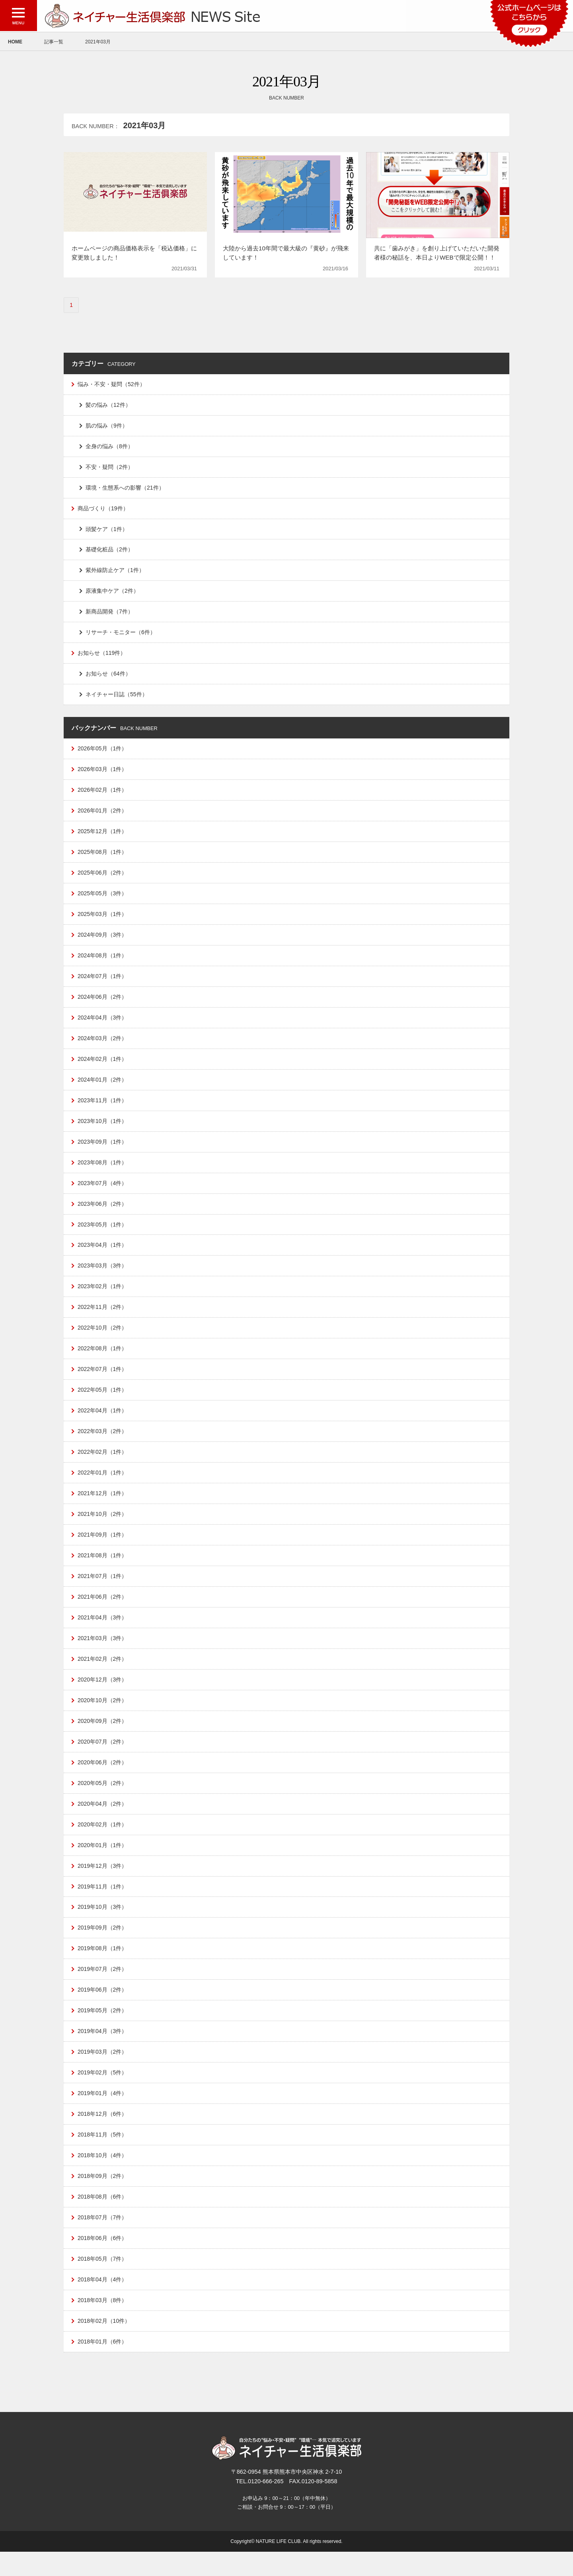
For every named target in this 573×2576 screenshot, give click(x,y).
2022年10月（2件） (103, 1339)
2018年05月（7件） (103, 2281)
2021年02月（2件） (103, 1674)
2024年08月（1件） (103, 962)
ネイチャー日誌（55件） (117, 698)
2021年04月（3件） (103, 1632)
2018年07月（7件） (103, 2239)
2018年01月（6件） (103, 2365)
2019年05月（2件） (103, 2030)
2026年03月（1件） (103, 774)
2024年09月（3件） (103, 941)
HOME (15, 42)
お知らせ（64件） (108, 678)
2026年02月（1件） (103, 795)
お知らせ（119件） (102, 657)
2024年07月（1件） (103, 983)
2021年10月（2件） (103, 1528)
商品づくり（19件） (103, 510)
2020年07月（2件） (103, 1758)
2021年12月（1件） (103, 1507)
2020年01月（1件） (103, 1862)
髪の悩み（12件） (108, 405)
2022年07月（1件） (103, 1381)
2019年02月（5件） (103, 2093)
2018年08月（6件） (103, 2218)
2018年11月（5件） (103, 2155)
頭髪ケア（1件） (107, 531)
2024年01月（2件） (103, 1088)
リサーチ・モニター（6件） (121, 636)
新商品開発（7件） (109, 615)
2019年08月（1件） (103, 1967)
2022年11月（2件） (103, 1318)
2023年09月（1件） (103, 1151)
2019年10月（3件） (103, 1925)
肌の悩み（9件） (107, 426)
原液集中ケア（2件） (112, 594)
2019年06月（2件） (103, 2009)
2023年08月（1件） (103, 1172)
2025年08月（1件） (103, 858)
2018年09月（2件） (103, 2198)
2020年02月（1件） (103, 1842)
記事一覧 (53, 42)
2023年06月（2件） (103, 1214)
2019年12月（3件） (103, 1884)
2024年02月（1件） (103, 1067)
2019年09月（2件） (103, 1946)
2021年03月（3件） (103, 1653)
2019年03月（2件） (103, 2072)
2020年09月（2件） (103, 1737)
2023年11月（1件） (103, 1109)
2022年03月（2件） (103, 1444)
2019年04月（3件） (103, 2051)
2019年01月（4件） (103, 2114)
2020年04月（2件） (103, 1821)
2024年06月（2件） (103, 1004)
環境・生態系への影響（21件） (125, 489)
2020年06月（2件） (103, 1779)
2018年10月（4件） (103, 2177)
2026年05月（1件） (103, 753)
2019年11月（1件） (103, 1904)
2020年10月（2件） (103, 1716)
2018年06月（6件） (103, 2260)
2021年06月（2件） (103, 1611)
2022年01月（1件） (103, 1485)
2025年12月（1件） (103, 837)
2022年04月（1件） (103, 1423)
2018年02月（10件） (104, 2344)
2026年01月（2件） (103, 815)
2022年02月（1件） (103, 1465)
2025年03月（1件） (103, 920)
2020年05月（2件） (103, 1800)
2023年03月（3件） (103, 1276)
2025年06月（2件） (103, 878)
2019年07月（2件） (103, 1988)
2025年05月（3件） (103, 899)
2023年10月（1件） (103, 1130)
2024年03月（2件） (103, 1046)
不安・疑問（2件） (109, 468)
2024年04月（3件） (103, 1025)
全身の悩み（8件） (109, 447)
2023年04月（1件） (103, 1255)
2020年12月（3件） (103, 1695)
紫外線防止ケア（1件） (115, 573)
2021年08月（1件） (103, 1569)
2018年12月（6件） (103, 2135)
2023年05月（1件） (103, 1234)
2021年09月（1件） (103, 1548)
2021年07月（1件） (103, 1590)
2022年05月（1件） (103, 1402)
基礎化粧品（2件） (109, 552)
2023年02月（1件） (103, 1297)
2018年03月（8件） (103, 2323)
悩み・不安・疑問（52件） (111, 384)
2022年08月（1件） (103, 1360)
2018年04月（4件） (103, 2302)
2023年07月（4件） (103, 1192)
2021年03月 (98, 42)
